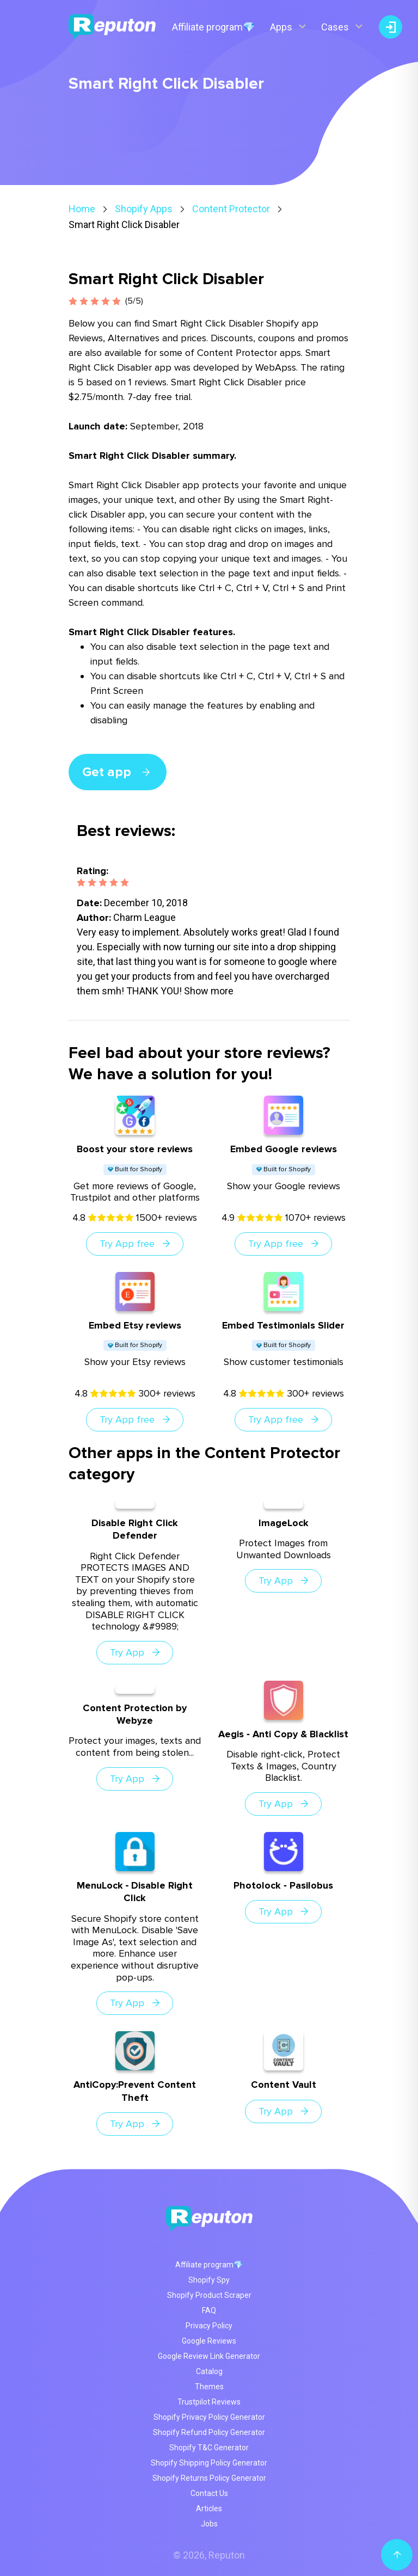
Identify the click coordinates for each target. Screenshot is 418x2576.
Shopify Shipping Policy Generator (209, 2462)
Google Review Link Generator (209, 2356)
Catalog (209, 2371)
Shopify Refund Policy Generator (209, 2432)
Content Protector (231, 208)
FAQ (209, 2310)
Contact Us (209, 2493)
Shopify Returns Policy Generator (209, 2478)
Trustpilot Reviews (209, 2401)
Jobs (209, 2523)
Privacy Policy (209, 2325)
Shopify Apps (144, 208)
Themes (209, 2386)
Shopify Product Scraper (209, 2295)
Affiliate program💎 (213, 27)
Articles (209, 2508)
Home (82, 208)
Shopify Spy (209, 2280)
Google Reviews (209, 2341)
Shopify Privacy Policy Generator (209, 2417)
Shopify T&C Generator (209, 2447)
